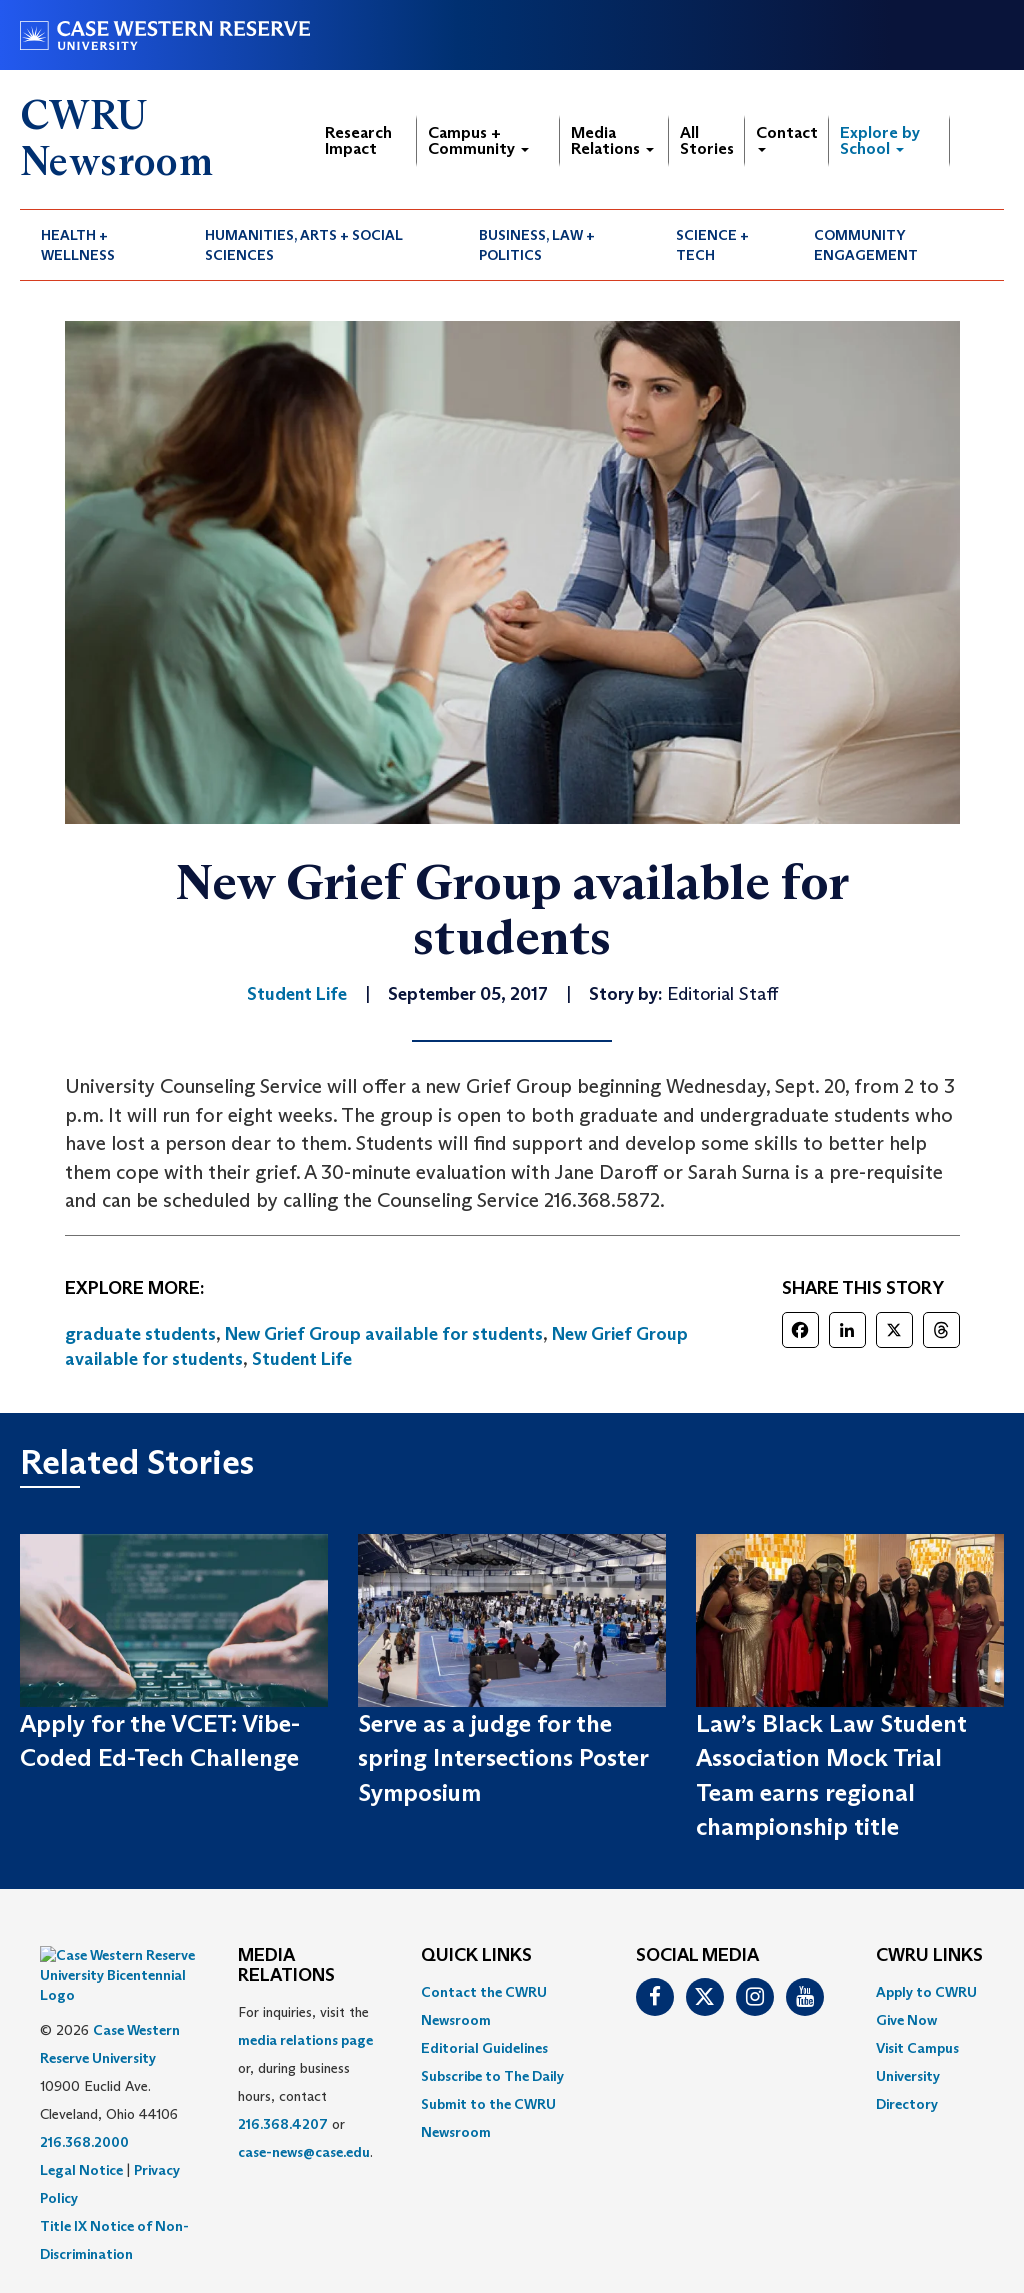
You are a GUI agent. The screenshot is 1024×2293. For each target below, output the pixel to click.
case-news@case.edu (304, 2152)
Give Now (906, 2020)
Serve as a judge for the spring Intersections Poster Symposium (503, 1758)
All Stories (707, 140)
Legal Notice (81, 2120)
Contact (787, 137)
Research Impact (358, 140)
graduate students (140, 1334)
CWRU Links (929, 1956)
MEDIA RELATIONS (286, 1966)
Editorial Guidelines (484, 2048)
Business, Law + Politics (537, 245)
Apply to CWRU (926, 1992)
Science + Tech (712, 245)
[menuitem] (102, 245)
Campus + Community (478, 140)
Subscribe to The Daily (492, 2076)
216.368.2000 (84, 2092)
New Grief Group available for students (384, 1334)
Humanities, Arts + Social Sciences (304, 245)
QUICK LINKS (476, 1956)
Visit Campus (917, 2048)
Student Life (302, 1359)
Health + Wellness (78, 245)
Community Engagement (866, 245)
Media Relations (612, 140)
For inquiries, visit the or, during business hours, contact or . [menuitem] (305, 2082)
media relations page (305, 2040)
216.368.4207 (283, 2124)
